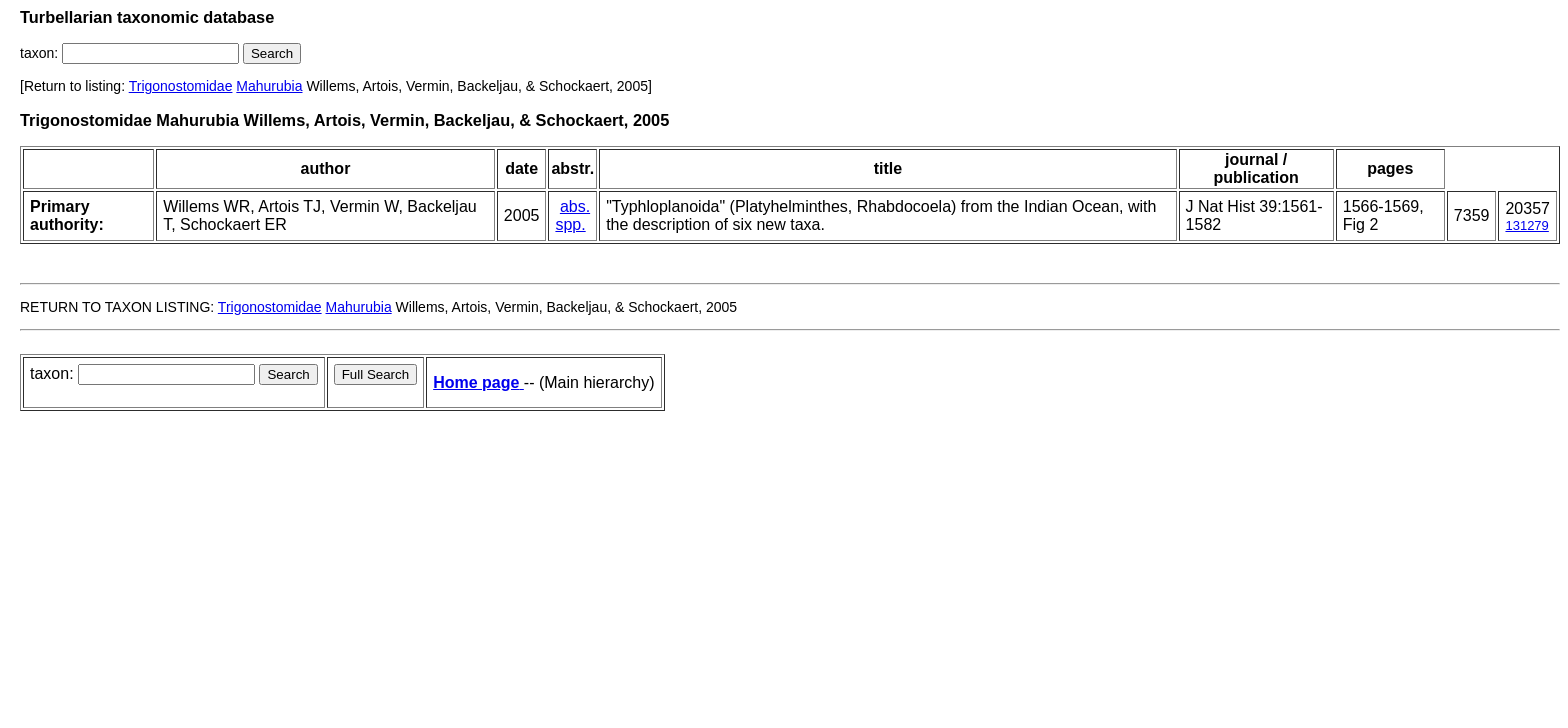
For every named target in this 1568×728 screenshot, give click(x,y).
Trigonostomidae (181, 86)
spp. (570, 224)
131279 (1526, 225)
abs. (575, 206)
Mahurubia (269, 86)
